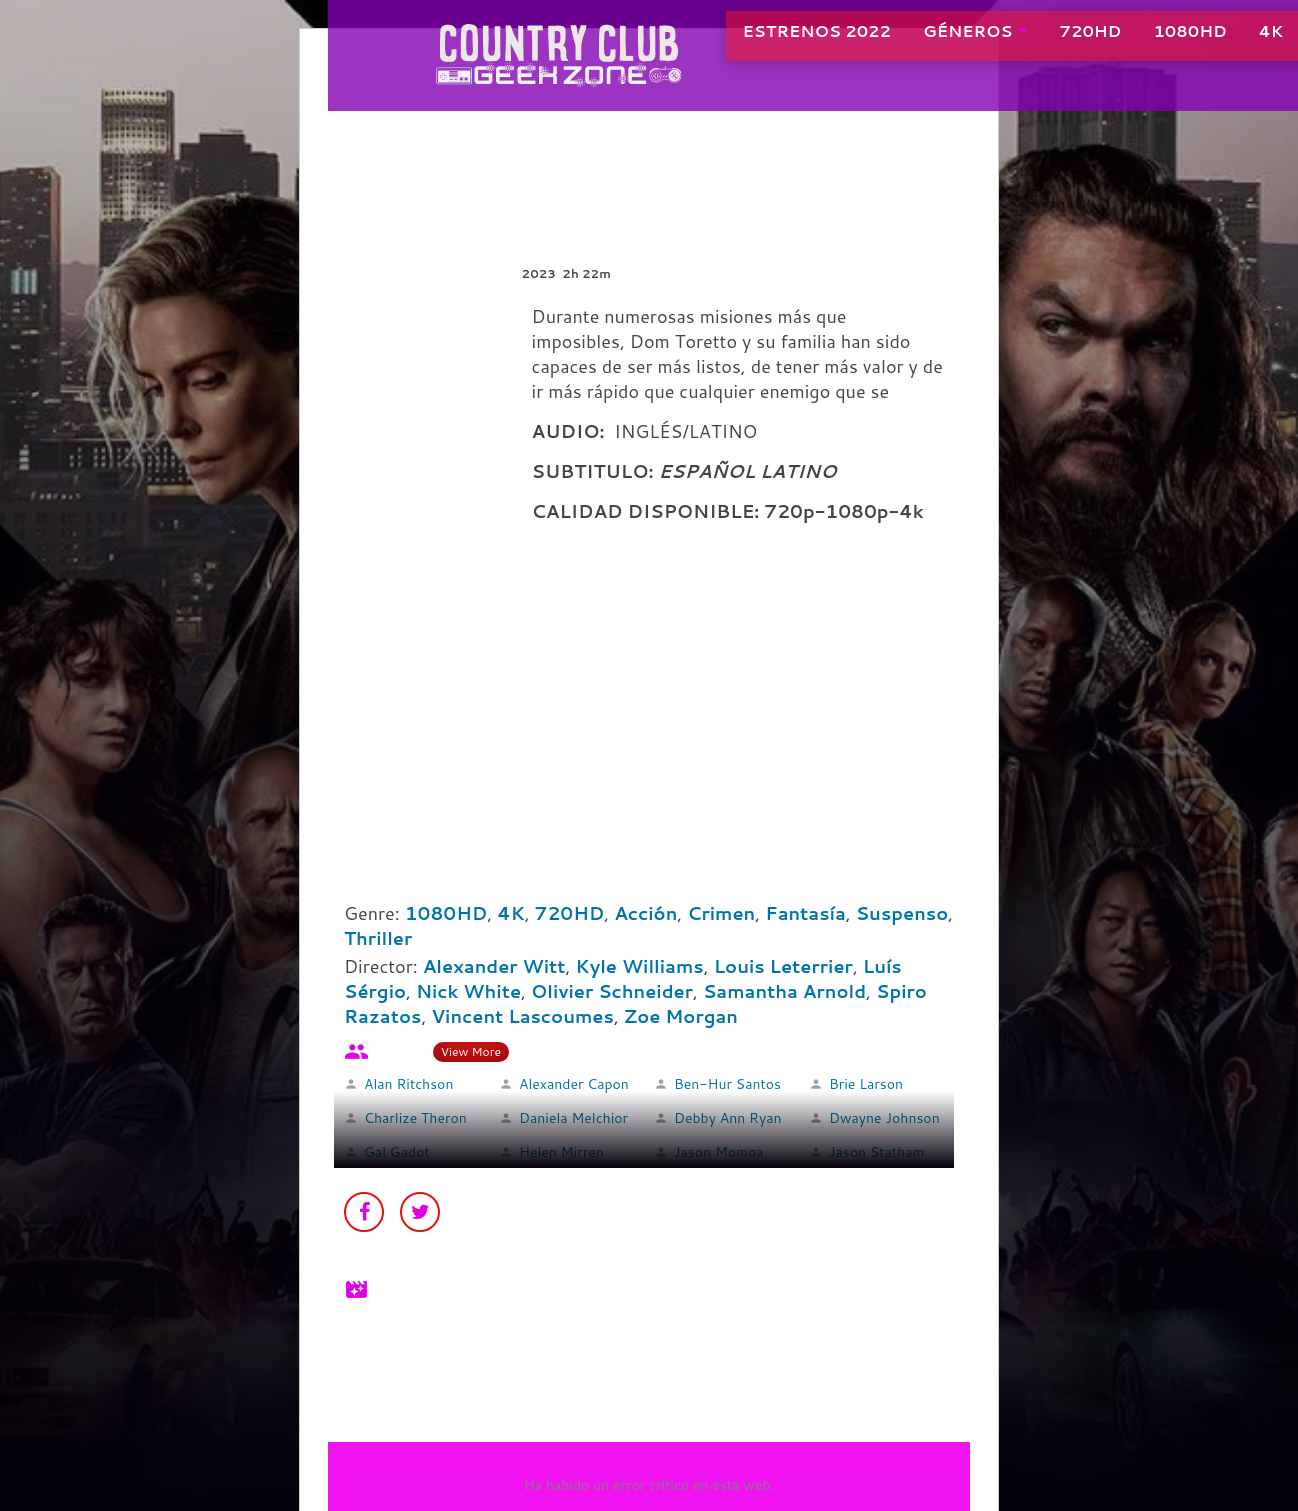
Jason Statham (876, 1152)
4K (1224, 39)
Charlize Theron (415, 1118)
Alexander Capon (574, 1084)
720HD (1044, 39)
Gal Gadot (397, 1152)
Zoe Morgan (681, 1016)
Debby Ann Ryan (728, 1118)
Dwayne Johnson (884, 1118)
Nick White (468, 991)
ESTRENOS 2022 (769, 39)
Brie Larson (866, 1084)
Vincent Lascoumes (522, 1016)
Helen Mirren (561, 1152)
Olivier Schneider (612, 991)
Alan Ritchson (408, 1084)
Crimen (721, 913)
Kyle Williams (640, 966)
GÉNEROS (920, 39)
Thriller (378, 938)
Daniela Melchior (573, 1118)
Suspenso (902, 913)
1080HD (1143, 39)
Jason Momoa (719, 1152)
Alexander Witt (494, 966)
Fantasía (805, 913)
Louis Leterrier (783, 966)
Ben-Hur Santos (727, 1084)
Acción (645, 913)
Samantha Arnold (784, 991)
